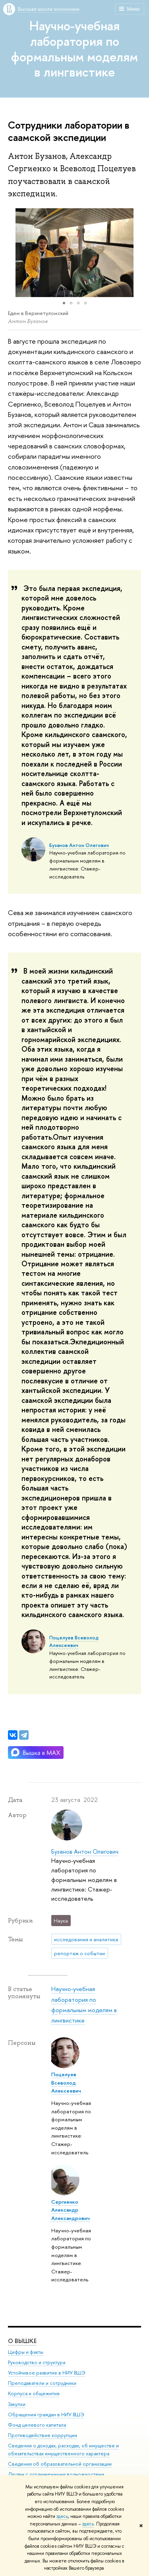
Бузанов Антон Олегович (79, 845)
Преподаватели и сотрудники (42, 2383)
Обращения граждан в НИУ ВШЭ (46, 2414)
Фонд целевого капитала (37, 2425)
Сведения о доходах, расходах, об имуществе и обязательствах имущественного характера (63, 2450)
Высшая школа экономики (48, 8)
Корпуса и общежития (34, 2393)
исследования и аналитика (86, 1939)
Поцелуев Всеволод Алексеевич (74, 1641)
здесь (62, 2516)
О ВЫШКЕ (22, 2341)
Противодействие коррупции (42, 2435)
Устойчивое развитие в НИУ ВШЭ (46, 2373)
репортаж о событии (79, 1953)
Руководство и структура (36, 2362)
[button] (15, 252)
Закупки (16, 2404)
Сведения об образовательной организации (60, 2464)
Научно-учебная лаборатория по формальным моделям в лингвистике (74, 48)
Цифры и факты (25, 2352)
